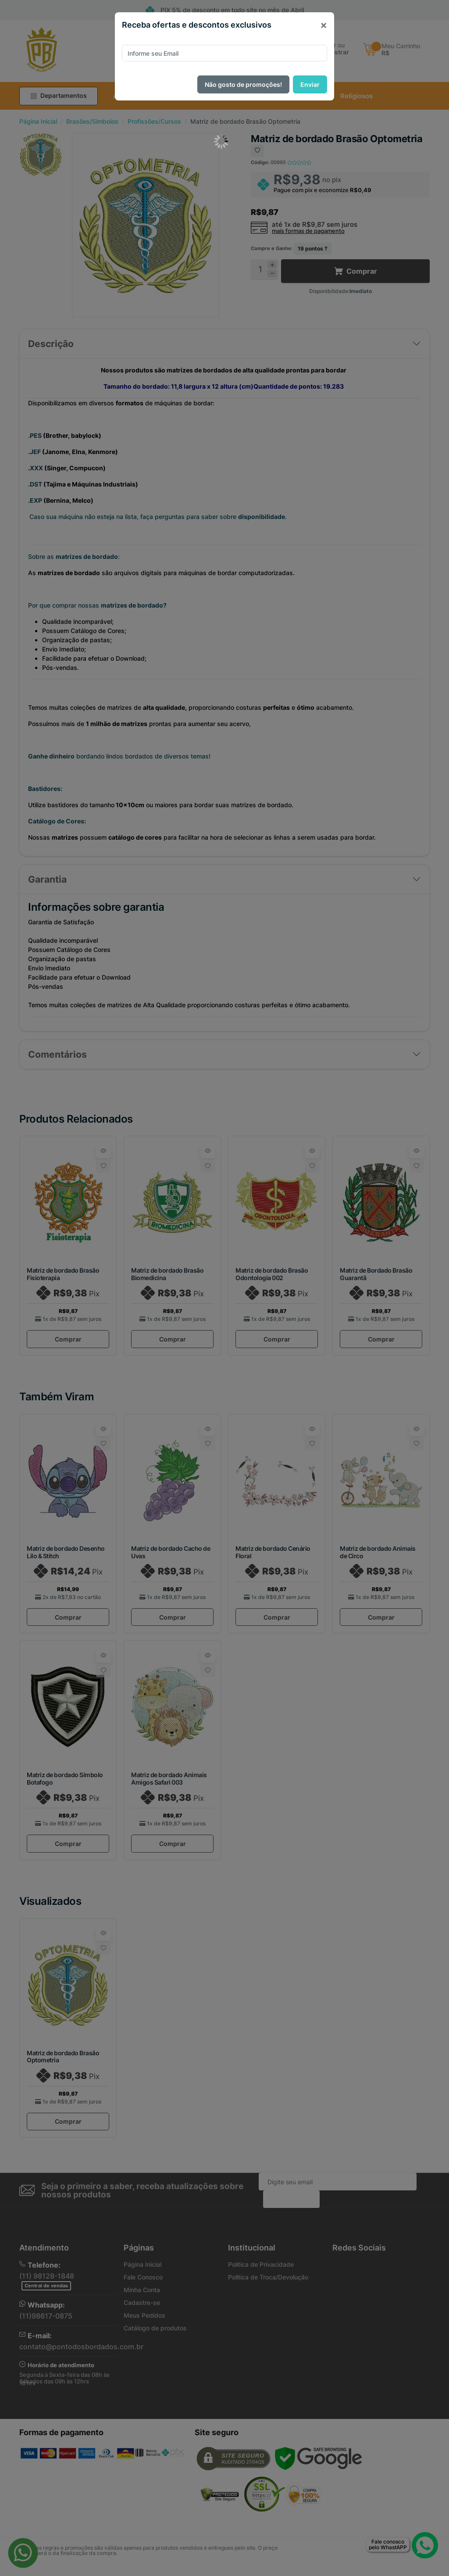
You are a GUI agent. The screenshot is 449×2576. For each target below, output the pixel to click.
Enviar (310, 84)
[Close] (323, 25)
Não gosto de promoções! (243, 84)
